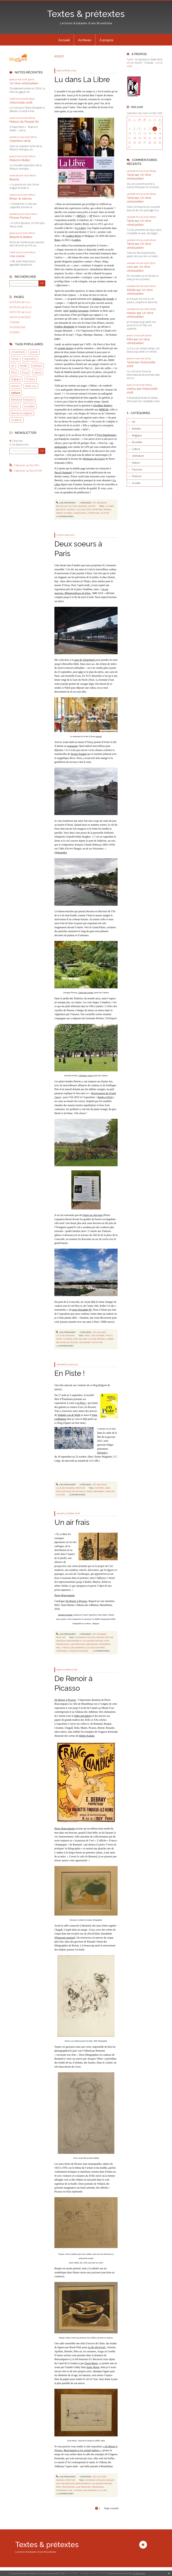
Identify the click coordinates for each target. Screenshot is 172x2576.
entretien (97, 509)
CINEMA (14, 322)
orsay (59, 1339)
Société (91, 506)
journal (70, 509)
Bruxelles (61, 506)
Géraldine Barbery (102, 405)
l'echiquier (84, 1342)
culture (15, 393)
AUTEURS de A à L (20, 302)
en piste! (99, 1488)
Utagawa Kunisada (65, 1615)
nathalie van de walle (74, 1491)
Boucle (14, 179)
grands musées (65, 348)
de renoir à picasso (85, 1637)
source (98, 736)
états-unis (31, 386)
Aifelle (131, 290)
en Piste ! (81, 1403)
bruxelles (29, 406)
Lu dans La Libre (82, 79)
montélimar (62, 1644)
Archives (84, 40)
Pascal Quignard (63, 472)
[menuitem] (64, 39)
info (80, 672)
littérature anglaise (21, 413)
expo (88, 509)
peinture (37, 365)
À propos (106, 40)
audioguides (79, 513)
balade (83, 1339)
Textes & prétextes (86, 13)
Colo (130, 266)
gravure (110, 1491)
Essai (25, 372)
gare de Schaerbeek (84, 659)
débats (59, 513)
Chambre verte (20, 141)
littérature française (22, 399)
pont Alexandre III (82, 1309)
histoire (15, 386)
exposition (30, 359)
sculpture (97, 1342)
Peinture (80, 1488)
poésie (34, 352)
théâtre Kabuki (86, 1735)
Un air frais (71, 1522)
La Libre (80, 228)
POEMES (14, 332)
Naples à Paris (105, 1097)
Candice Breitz (73, 235)
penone (101, 1339)
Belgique (102, 503)
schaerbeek (18, 352)
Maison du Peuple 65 (24, 121)
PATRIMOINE (17, 327)
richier (74, 1342)
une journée (97, 1335)
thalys (109, 1335)
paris (87, 1335)
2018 (72, 1644)
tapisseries (104, 1644)
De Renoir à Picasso (76, 1601)
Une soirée (17, 256)
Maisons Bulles (19, 160)
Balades (101, 1332)
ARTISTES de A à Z (20, 312)
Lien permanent (66, 503)
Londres (76, 240)
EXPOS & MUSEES (20, 317)
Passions (82, 506)
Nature (136, 462)
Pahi (130, 339)
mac (58, 1648)
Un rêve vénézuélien (23, 83)
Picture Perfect (20, 217)
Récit (14, 372)
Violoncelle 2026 (20, 102)
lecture (104, 513)
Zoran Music (91, 2363)
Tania (130, 174)
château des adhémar (73, 1648)
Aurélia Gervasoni (78, 310)
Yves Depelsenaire (106, 435)
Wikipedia (60, 852)
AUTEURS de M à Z (20, 307)
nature (37, 372)
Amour (15, 406)
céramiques (92, 1644)
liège (107, 1488)
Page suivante (111, 2508)
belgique (16, 379)
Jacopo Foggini (79, 754)
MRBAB (103, 409)
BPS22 (81, 216)
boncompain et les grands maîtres (85, 1641)
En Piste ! (69, 1373)
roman (15, 359)
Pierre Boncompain (64, 1595)
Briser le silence (20, 198)
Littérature (138, 456)
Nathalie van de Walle (68, 1415)
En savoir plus (139, 2573)
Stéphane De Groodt (103, 298)
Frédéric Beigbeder (64, 326)
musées (68, 513)
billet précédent (82, 1716)
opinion (107, 509)
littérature (93, 513)
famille (23, 365)
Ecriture (30, 379)
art (12, 365)
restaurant (72, 746)
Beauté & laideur (20, 237)
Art (94, 503)
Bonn (57, 240)
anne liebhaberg (96, 1491)
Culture (72, 506)
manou (131, 313)
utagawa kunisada (78, 1651)
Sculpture (16, 420)
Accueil (64, 40)
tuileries (67, 1339)
